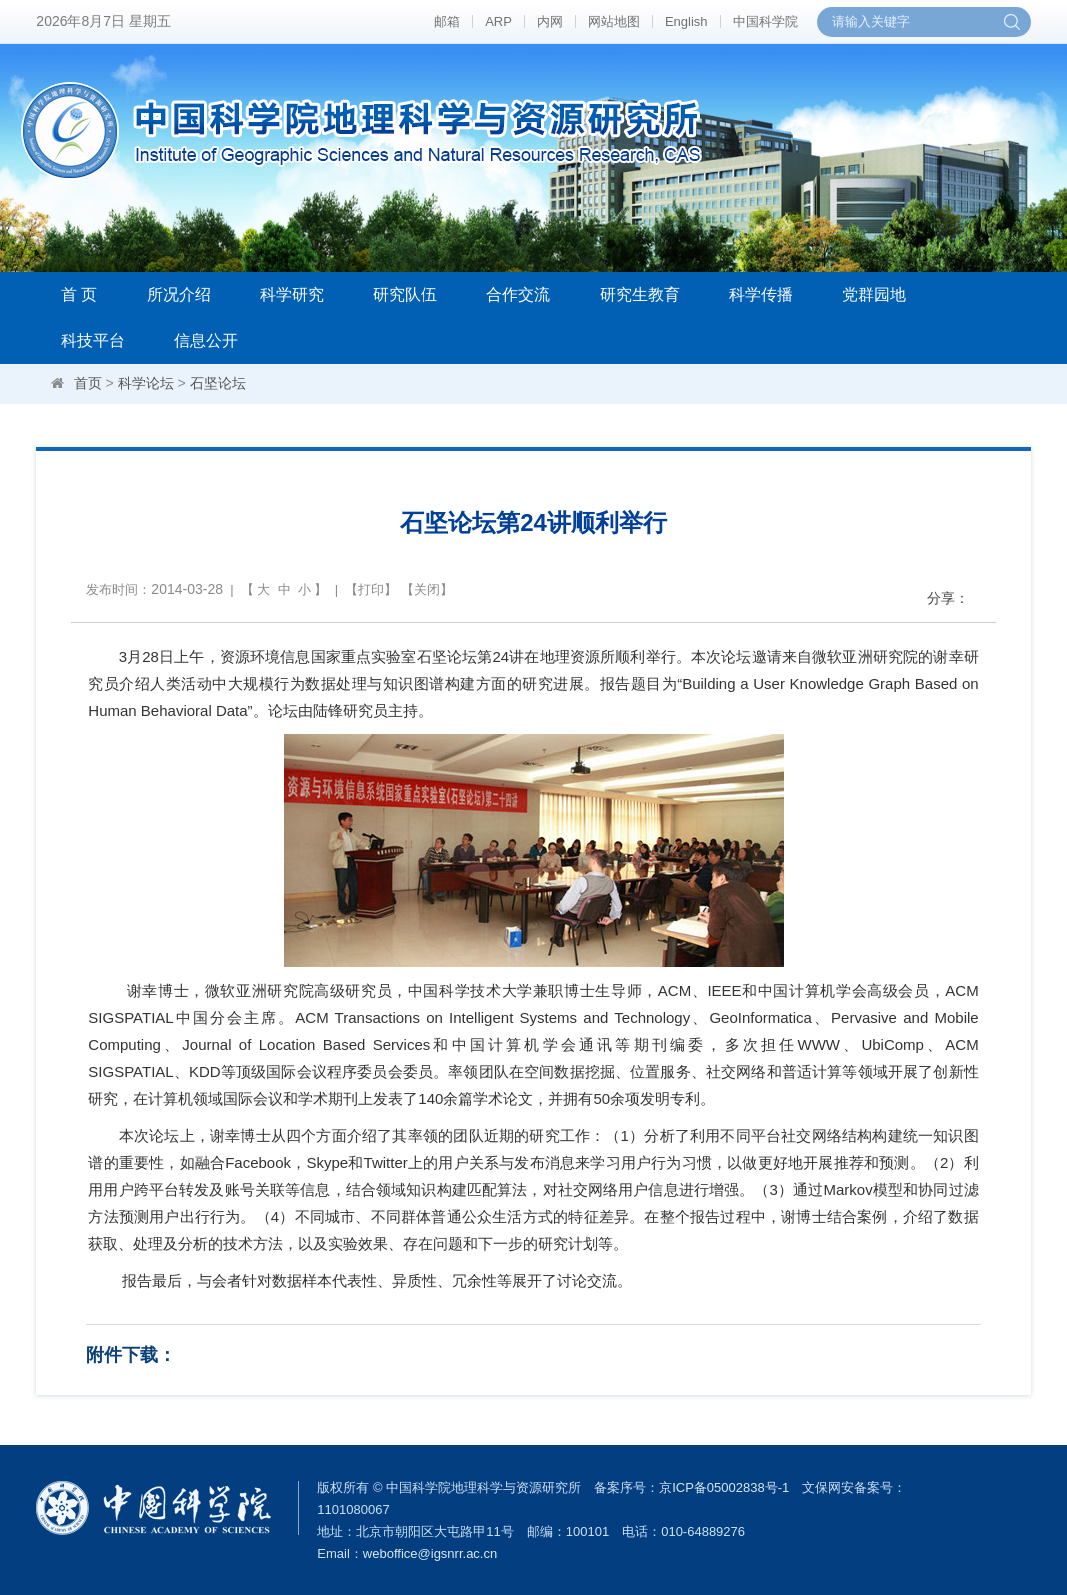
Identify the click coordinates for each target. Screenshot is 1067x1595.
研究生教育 (640, 294)
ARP (498, 21)
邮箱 (447, 21)
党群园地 (874, 294)
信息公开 (206, 340)
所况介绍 (179, 294)
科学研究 (292, 294)
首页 (88, 383)
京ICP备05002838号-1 (724, 1487)
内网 (550, 21)
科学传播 (761, 294)
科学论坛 (146, 383)
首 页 (79, 294)
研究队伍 (405, 294)
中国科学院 (765, 21)
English (686, 21)
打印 (371, 589)
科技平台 (93, 340)
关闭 (427, 589)
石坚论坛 (218, 383)
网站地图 (614, 21)
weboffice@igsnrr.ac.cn (430, 1553)
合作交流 (518, 294)
